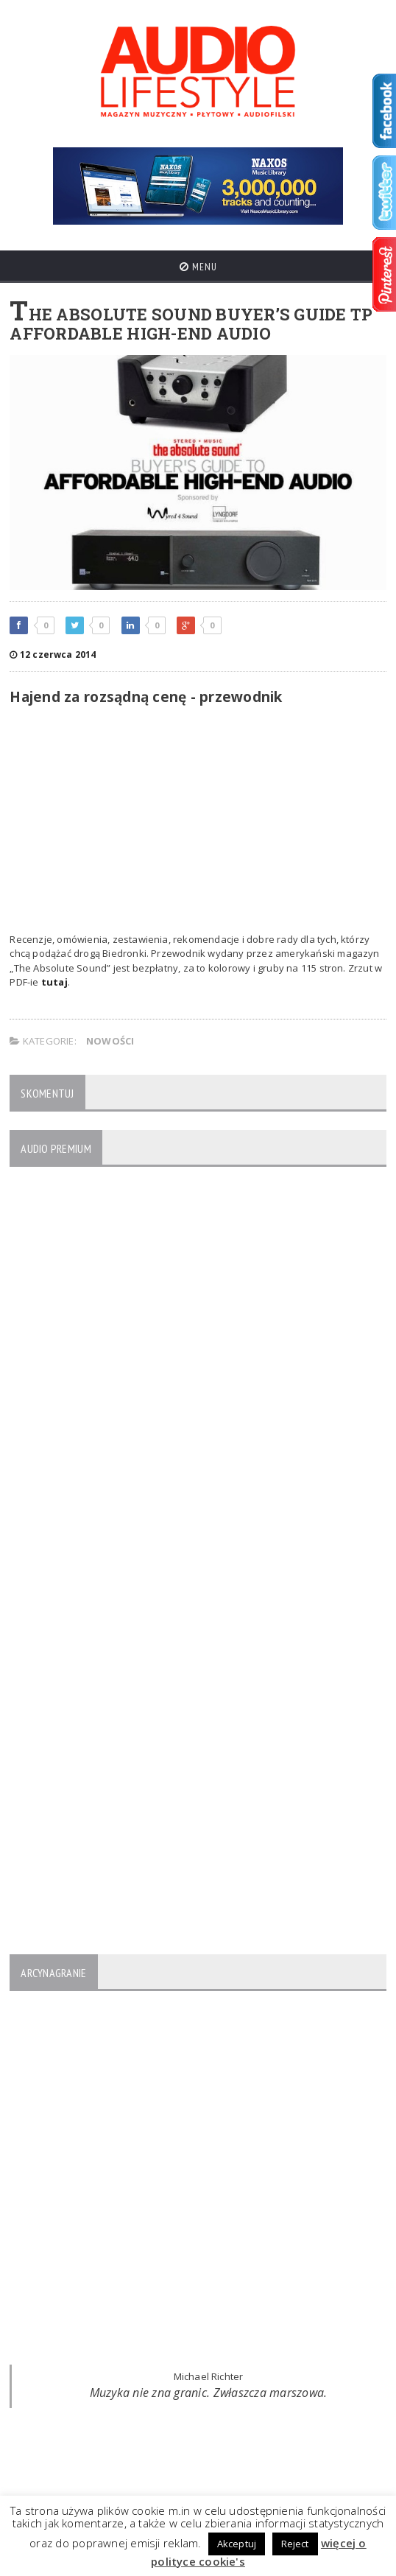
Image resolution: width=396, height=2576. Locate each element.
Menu (198, 266)
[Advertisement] (198, 822)
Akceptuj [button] (237, 2543)
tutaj (54, 982)
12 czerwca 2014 (53, 654)
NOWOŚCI (110, 1040)
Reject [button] (295, 2543)
